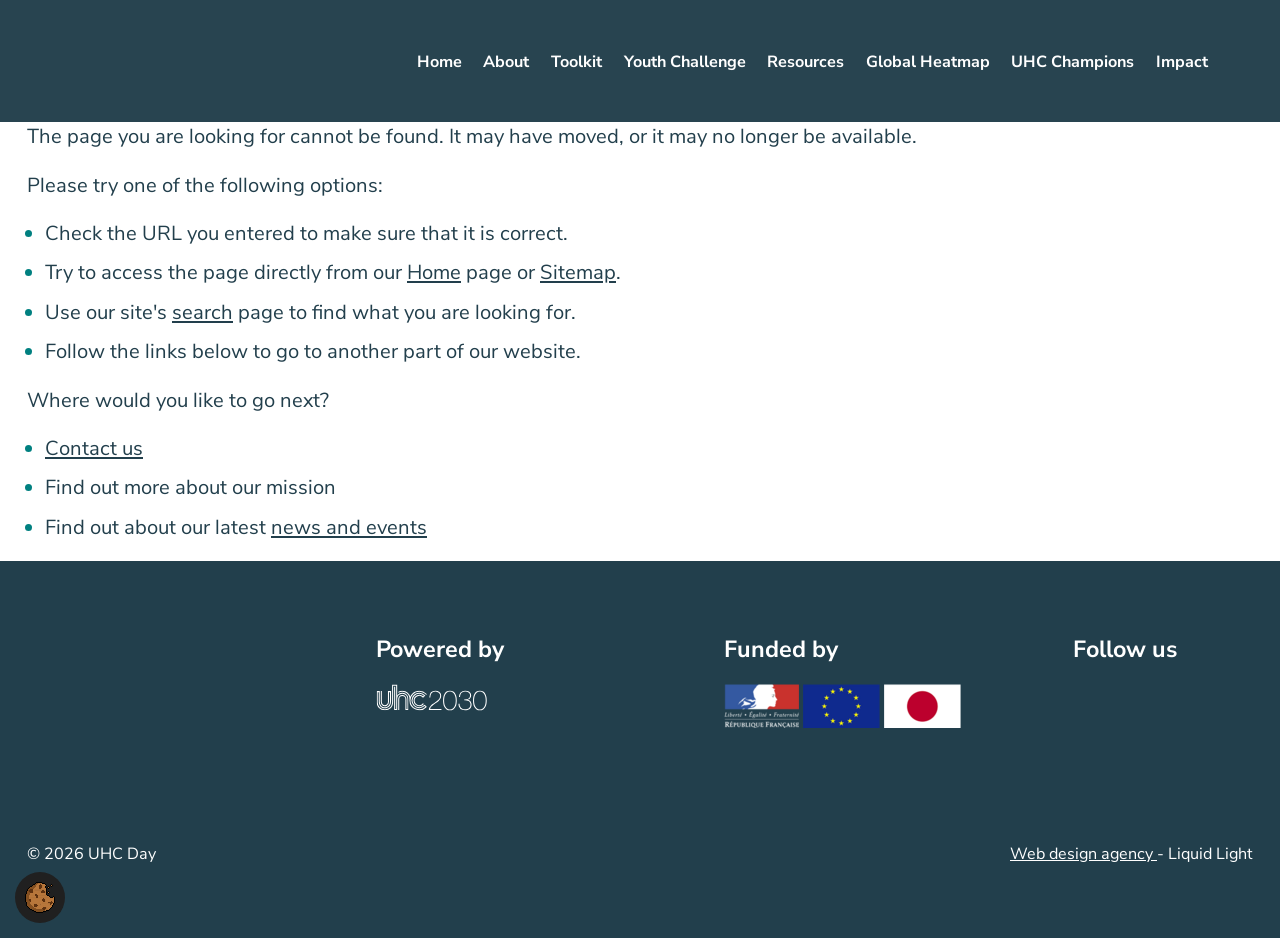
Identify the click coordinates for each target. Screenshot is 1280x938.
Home (434, 272)
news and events (349, 527)
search (202, 312)
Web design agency (1083, 854)
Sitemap (578, 272)
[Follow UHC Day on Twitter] (1102, 709)
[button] (40, 896)
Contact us (94, 448)
